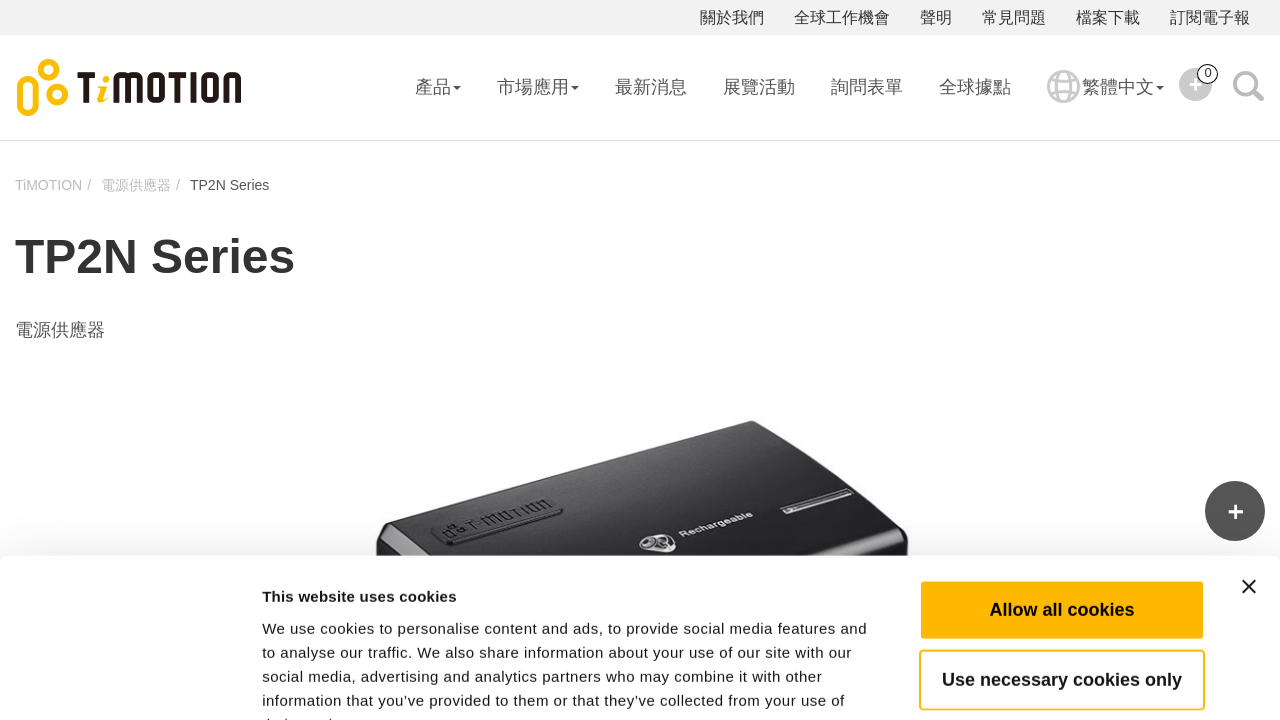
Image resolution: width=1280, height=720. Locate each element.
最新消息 (651, 87)
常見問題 (1014, 17)
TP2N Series (229, 185)
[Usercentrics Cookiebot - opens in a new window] (129, 681)
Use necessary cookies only (1062, 555)
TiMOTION (48, 185)
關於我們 (732, 17)
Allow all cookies (1061, 485)
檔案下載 (1108, 17)
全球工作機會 (842, 17)
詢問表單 (867, 87)
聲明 (936, 17)
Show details (1049, 680)
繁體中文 (1105, 100)
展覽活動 (759, 87)
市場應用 (538, 87)
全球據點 (975, 87)
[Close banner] (1249, 462)
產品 (438, 87)
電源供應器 (136, 185)
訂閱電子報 (1210, 17)
